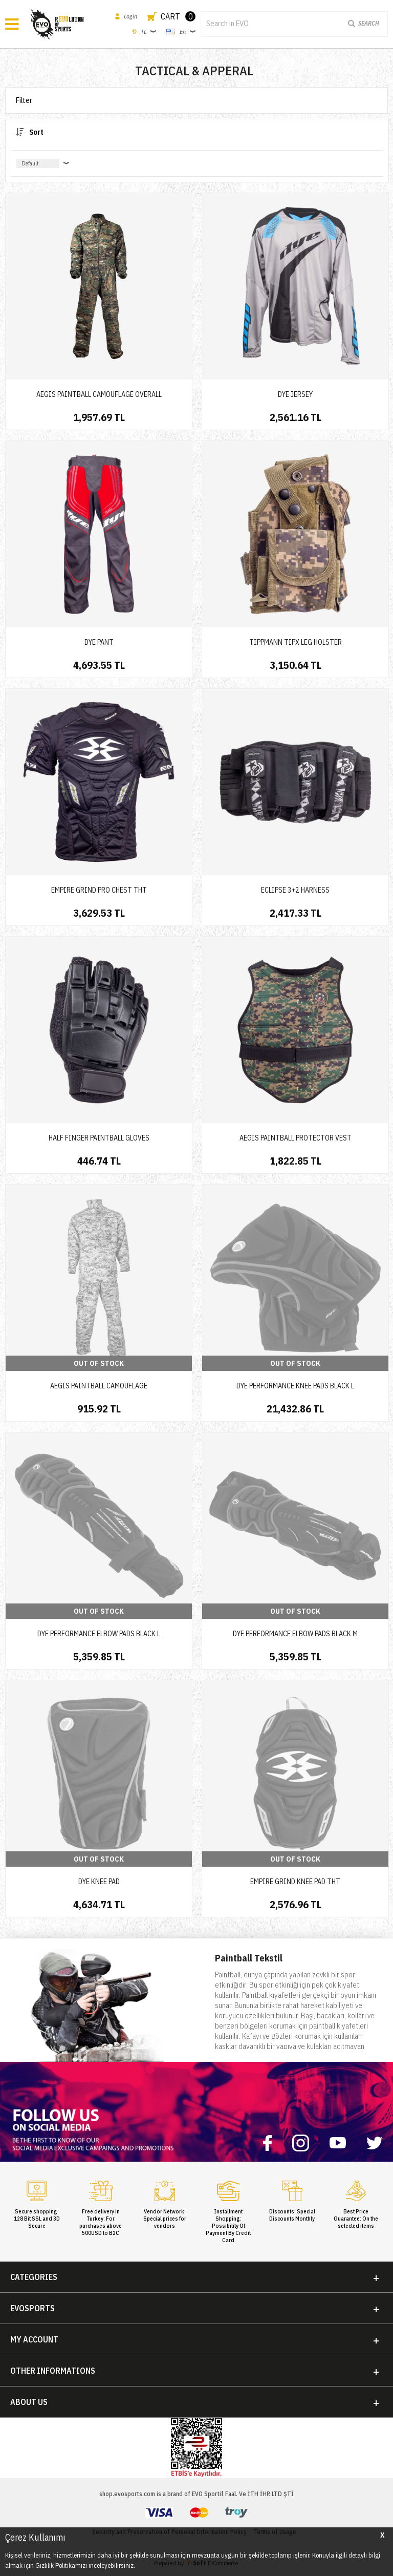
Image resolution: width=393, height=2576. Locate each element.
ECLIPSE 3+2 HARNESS (295, 890)
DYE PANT (99, 642)
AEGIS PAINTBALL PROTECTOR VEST (295, 1138)
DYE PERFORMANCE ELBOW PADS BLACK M (295, 1633)
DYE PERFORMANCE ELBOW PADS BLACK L (98, 1633)
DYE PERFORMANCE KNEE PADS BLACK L (295, 1385)
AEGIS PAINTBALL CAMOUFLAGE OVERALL (99, 394)
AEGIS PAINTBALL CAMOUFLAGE (98, 1385)
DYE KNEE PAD (99, 1881)
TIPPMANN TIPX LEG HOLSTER (295, 642)
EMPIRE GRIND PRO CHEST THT (99, 890)
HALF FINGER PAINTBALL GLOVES (99, 1138)
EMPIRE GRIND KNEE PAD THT (295, 1881)
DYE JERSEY (295, 394)
